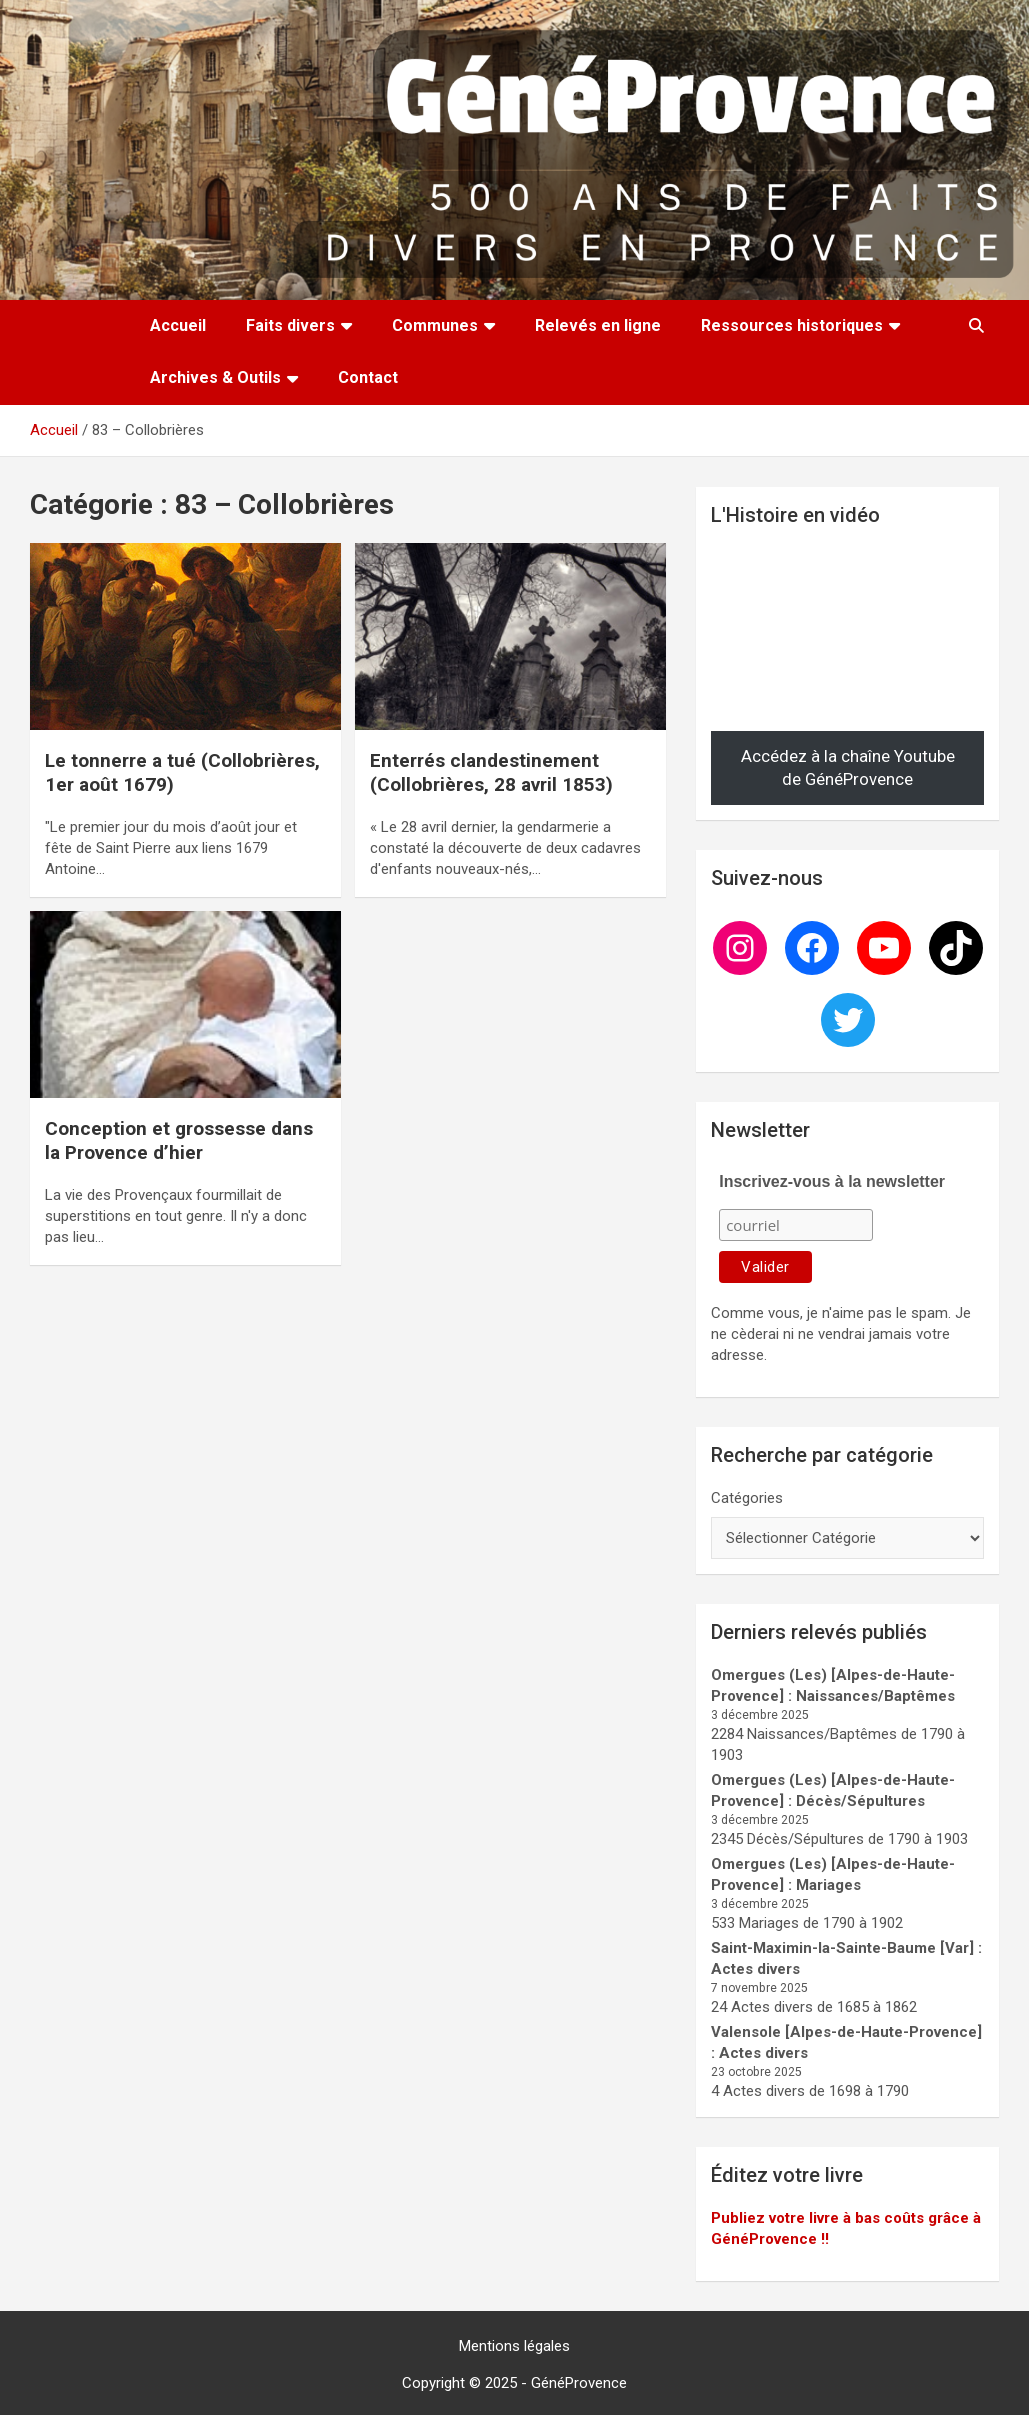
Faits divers (290, 325)
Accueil (178, 325)
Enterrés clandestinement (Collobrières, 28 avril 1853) (491, 773)
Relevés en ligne (598, 325)
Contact (368, 377)
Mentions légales (514, 2346)
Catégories (747, 1498)
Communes (435, 325)
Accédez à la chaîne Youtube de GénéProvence (848, 768)
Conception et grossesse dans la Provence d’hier (179, 1141)
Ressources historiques (792, 325)
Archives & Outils (215, 377)
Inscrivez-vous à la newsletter (832, 1181)
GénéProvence (579, 2383)
